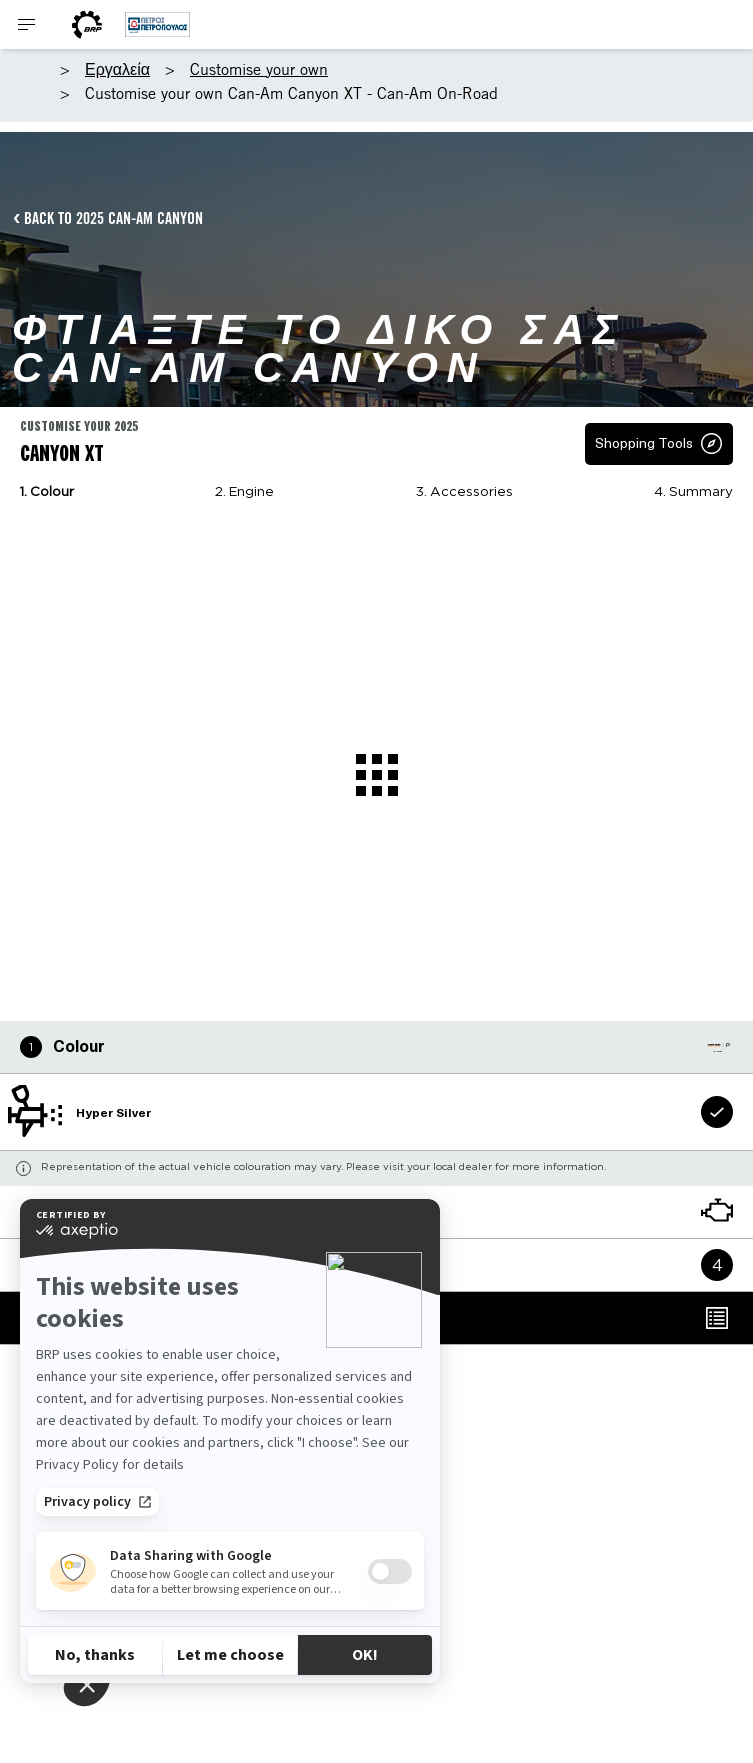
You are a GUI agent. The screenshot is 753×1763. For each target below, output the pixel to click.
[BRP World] (87, 24)
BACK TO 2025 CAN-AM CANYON (113, 218)
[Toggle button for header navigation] (27, 24)
